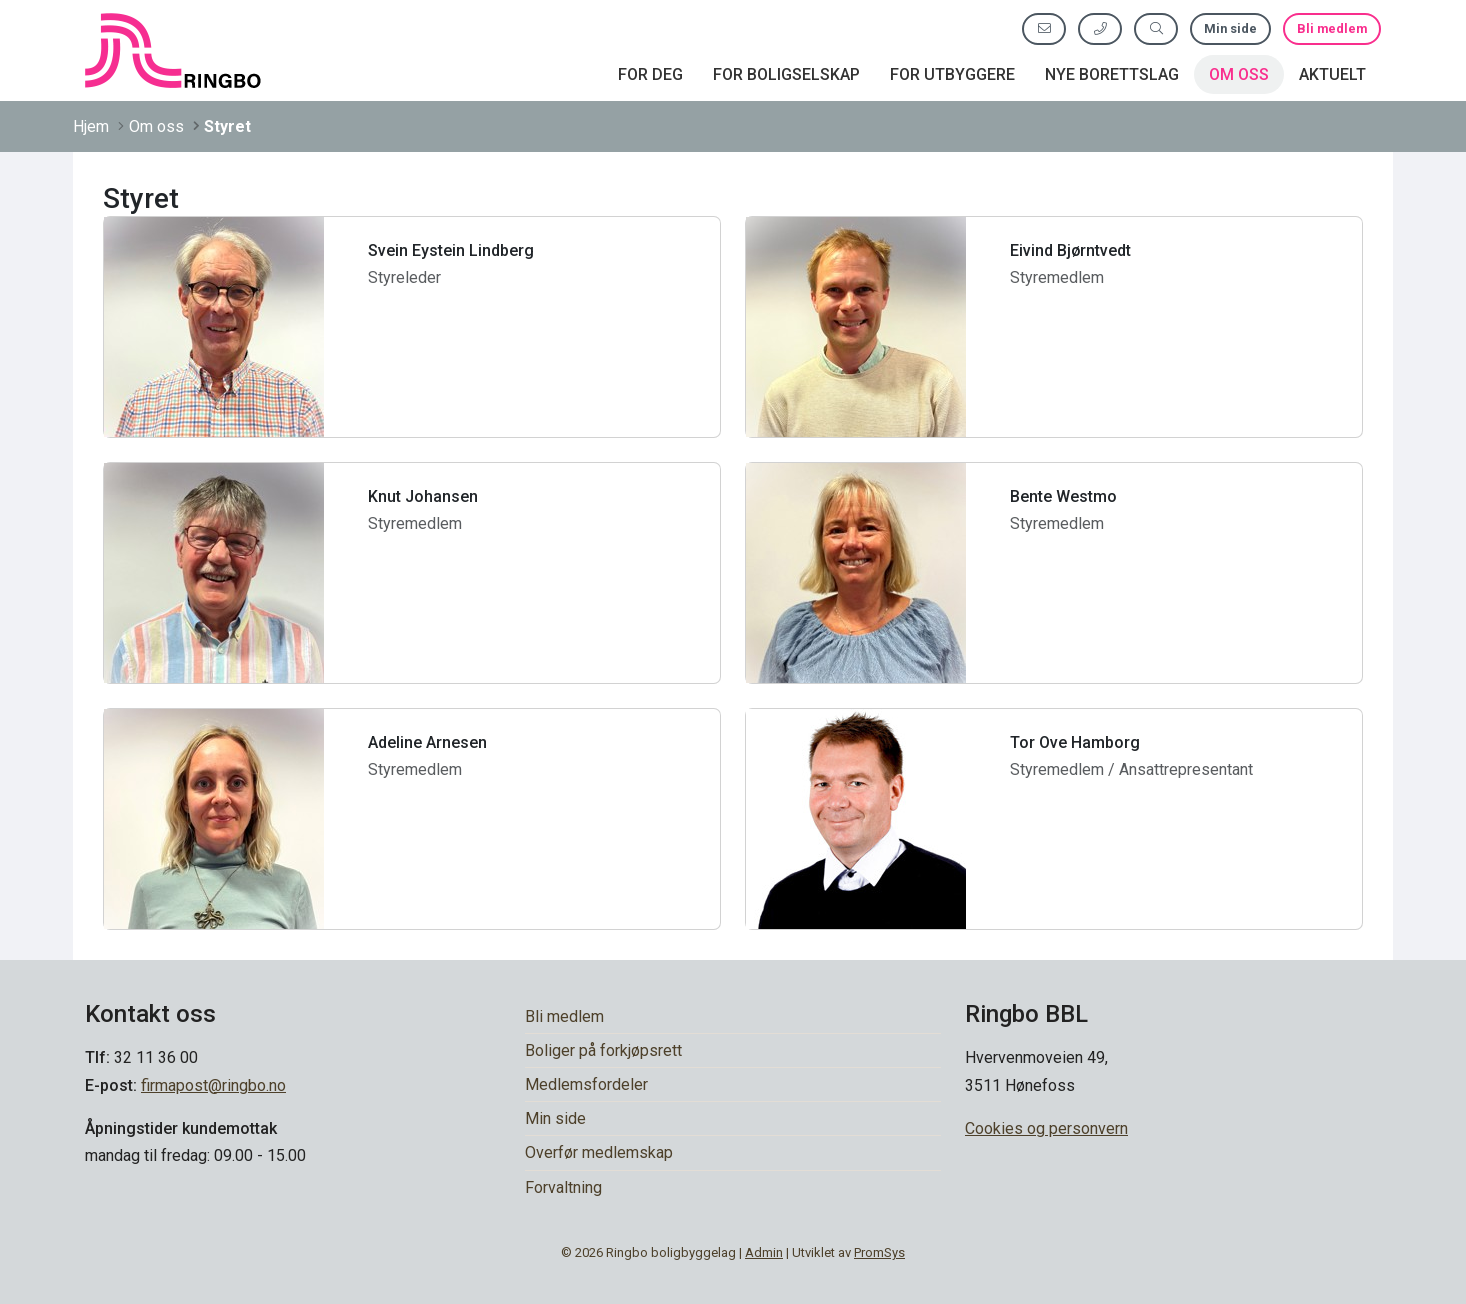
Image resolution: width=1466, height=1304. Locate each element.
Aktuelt (1332, 74)
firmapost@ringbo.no (213, 1085)
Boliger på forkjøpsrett (603, 1050)
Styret (227, 126)
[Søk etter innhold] (1156, 28)
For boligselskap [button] (786, 74)
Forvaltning (563, 1187)
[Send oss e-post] (1044, 28)
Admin (764, 1252)
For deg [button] (650, 74)
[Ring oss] (1100, 28)
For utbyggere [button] (952, 74)
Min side (1230, 28)
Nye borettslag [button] (1112, 74)
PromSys (879, 1252)
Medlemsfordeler (586, 1084)
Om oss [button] (1239, 74)
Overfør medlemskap (599, 1152)
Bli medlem (1332, 28)
